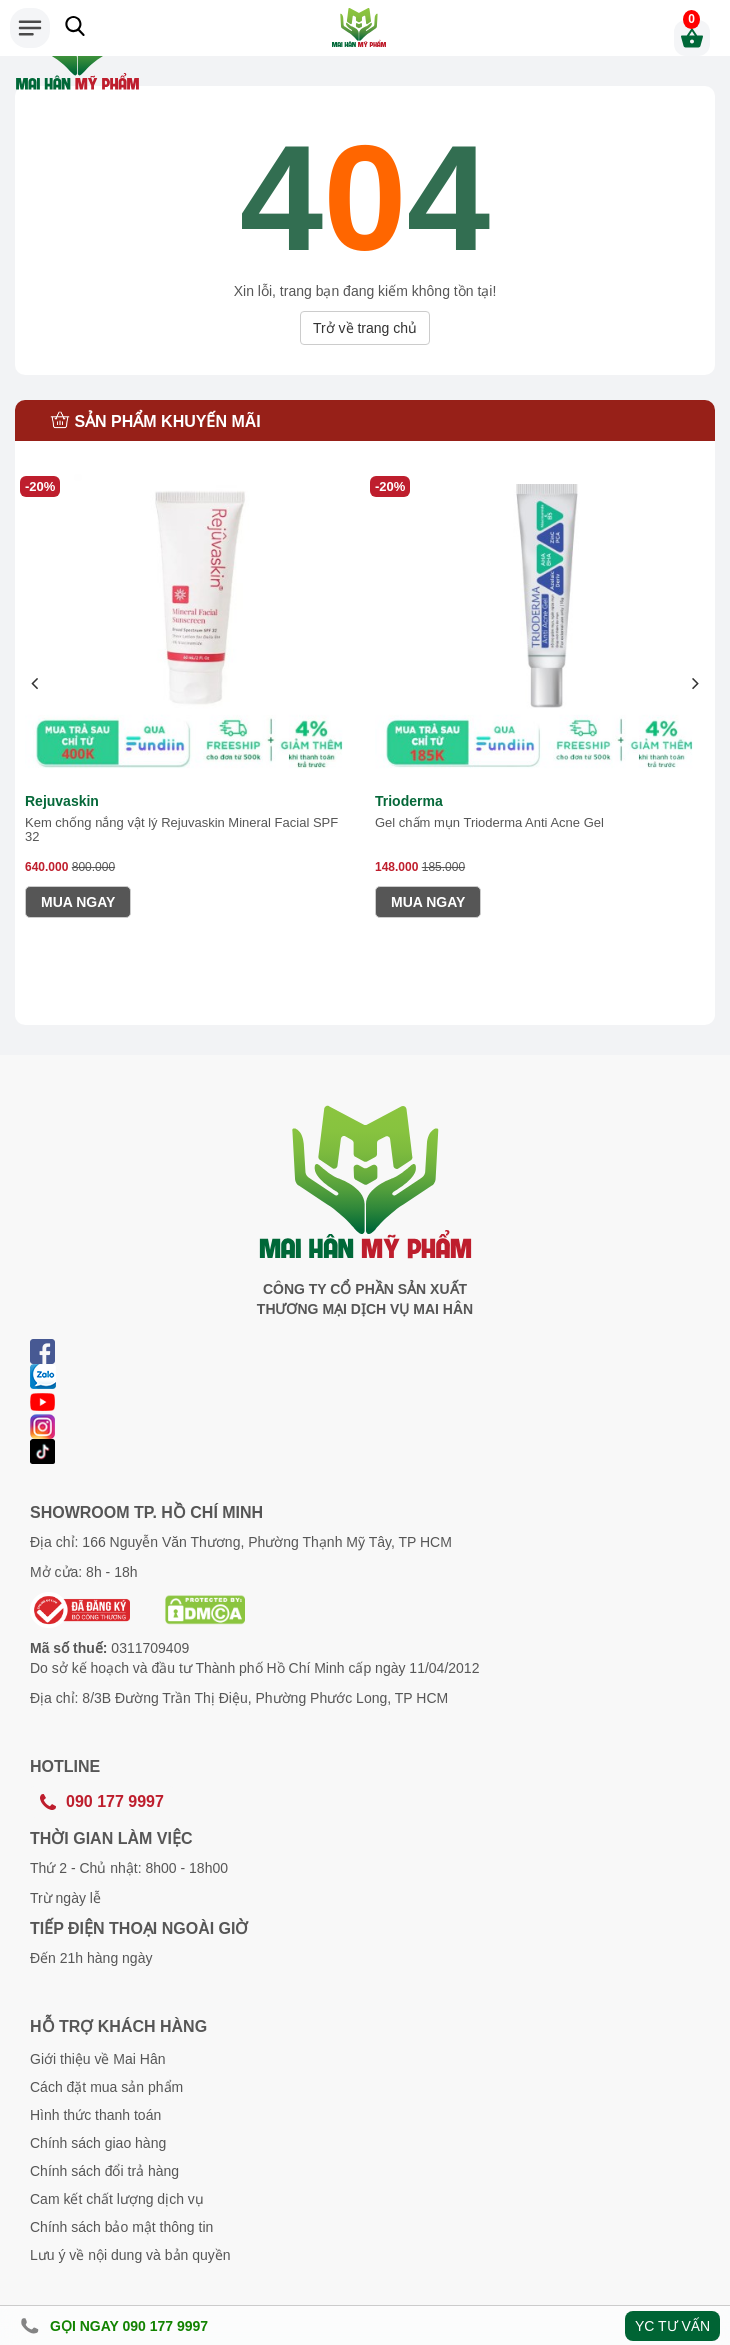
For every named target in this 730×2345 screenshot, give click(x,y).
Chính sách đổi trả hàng (104, 2171)
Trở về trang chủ (365, 328)
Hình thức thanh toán (95, 2115)
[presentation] (35, 684)
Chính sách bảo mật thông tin (121, 2227)
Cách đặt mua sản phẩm (106, 2087)
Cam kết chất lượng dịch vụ (117, 2199)
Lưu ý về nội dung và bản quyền (130, 2255)
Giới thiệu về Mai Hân (97, 2059)
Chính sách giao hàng (98, 2143)
